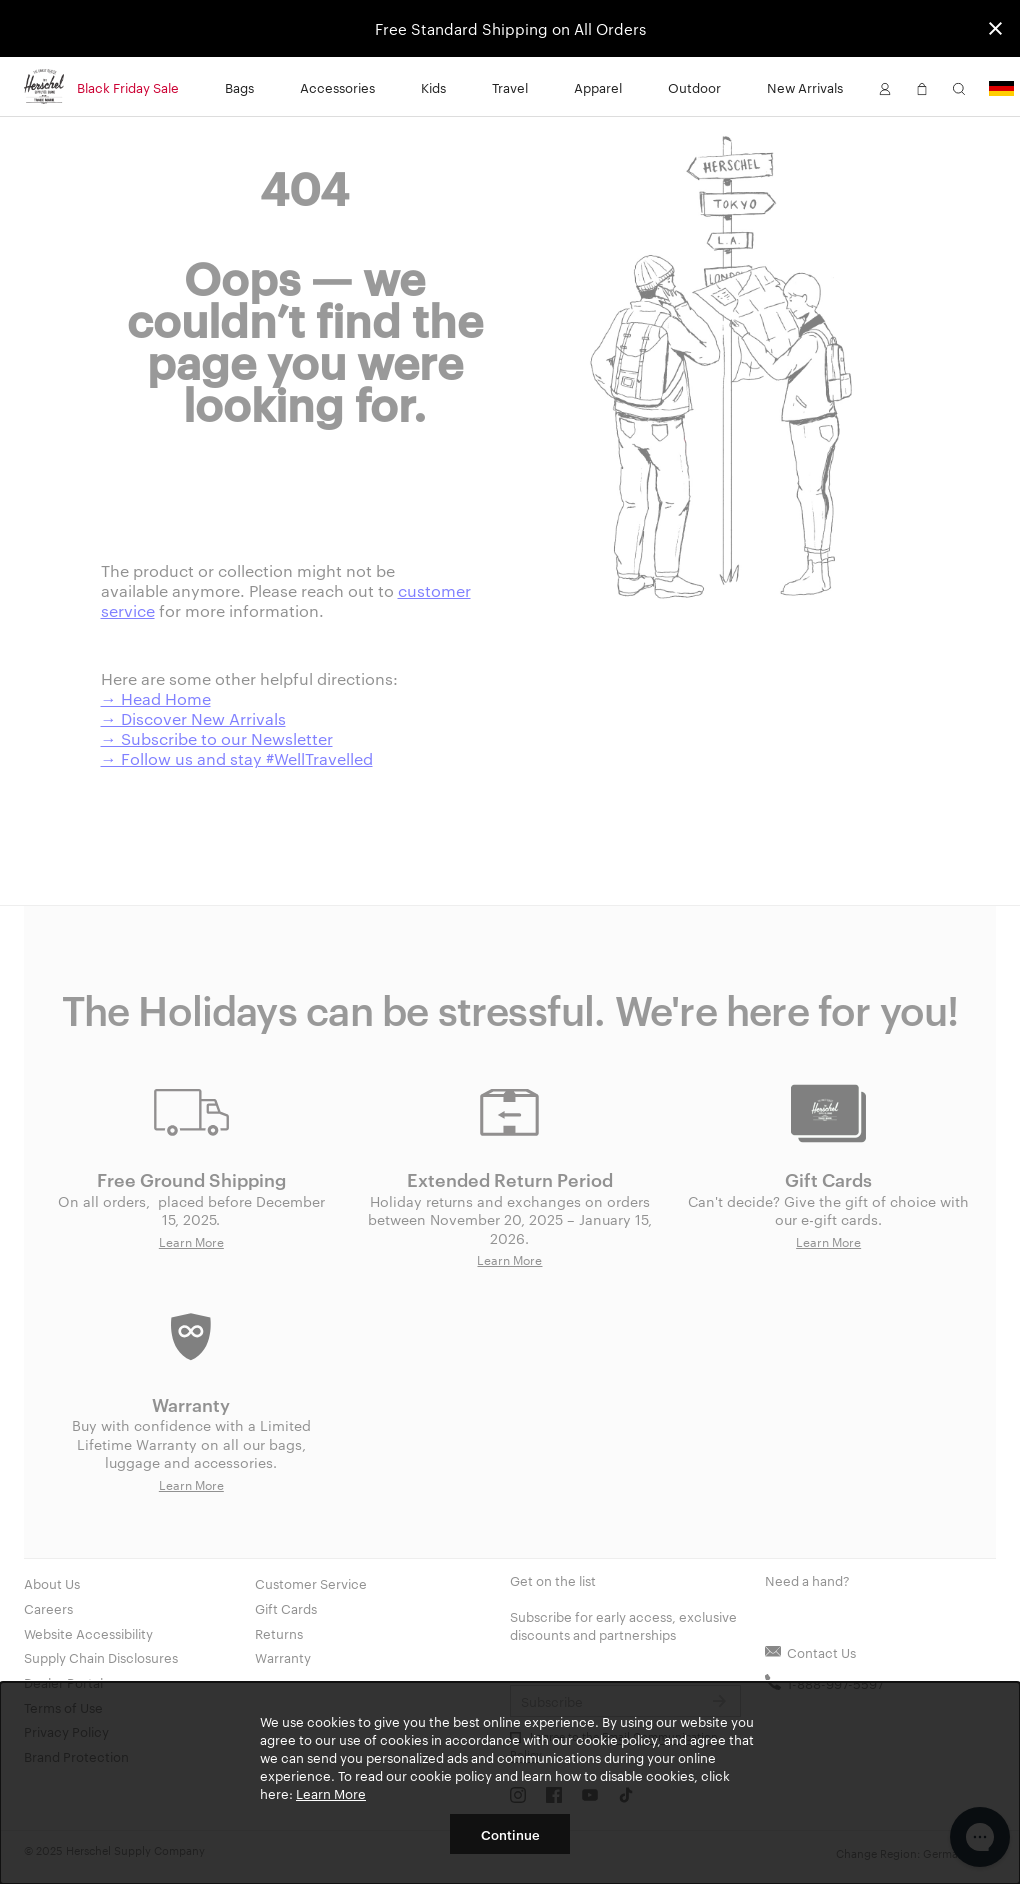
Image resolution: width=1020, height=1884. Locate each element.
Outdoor (694, 87)
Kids (433, 87)
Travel (510, 87)
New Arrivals (805, 87)
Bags (239, 87)
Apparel (598, 87)
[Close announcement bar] (995, 28)
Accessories (337, 87)
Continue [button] (510, 1834)
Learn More (331, 1793)
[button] (885, 87)
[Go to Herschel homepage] (44, 87)
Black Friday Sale (128, 87)
